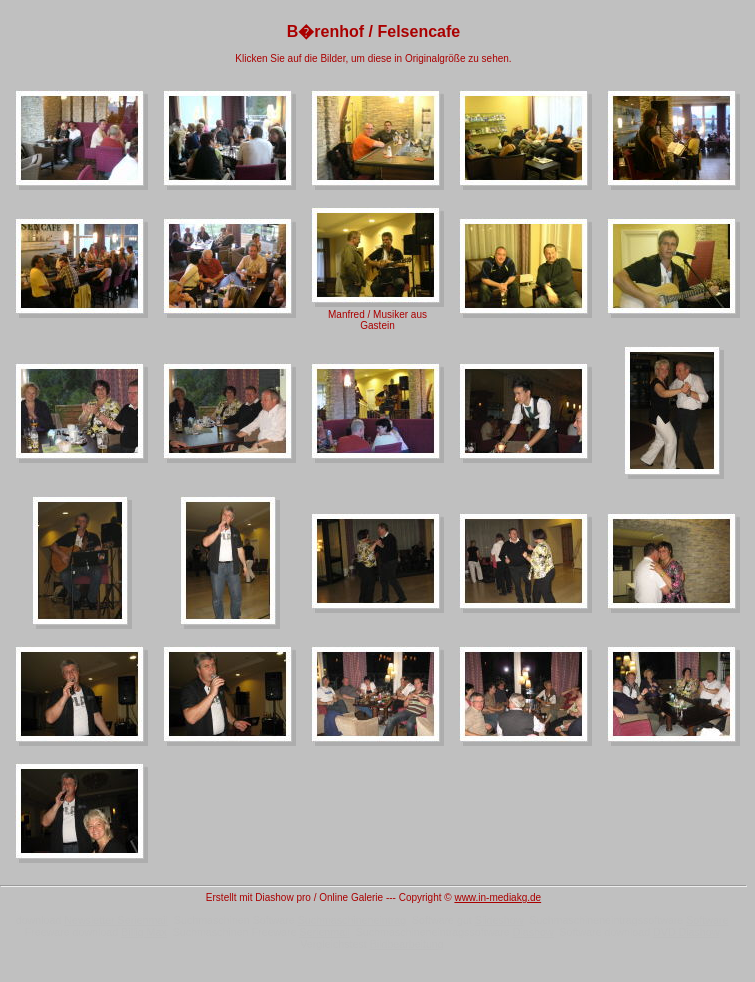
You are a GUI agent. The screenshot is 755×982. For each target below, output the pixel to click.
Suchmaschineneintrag (352, 920)
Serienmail (324, 932)
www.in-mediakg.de (497, 897)
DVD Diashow (686, 932)
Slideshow (499, 920)
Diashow (533, 932)
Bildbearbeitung (407, 944)
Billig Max (144, 932)
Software (707, 920)
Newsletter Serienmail (116, 920)
